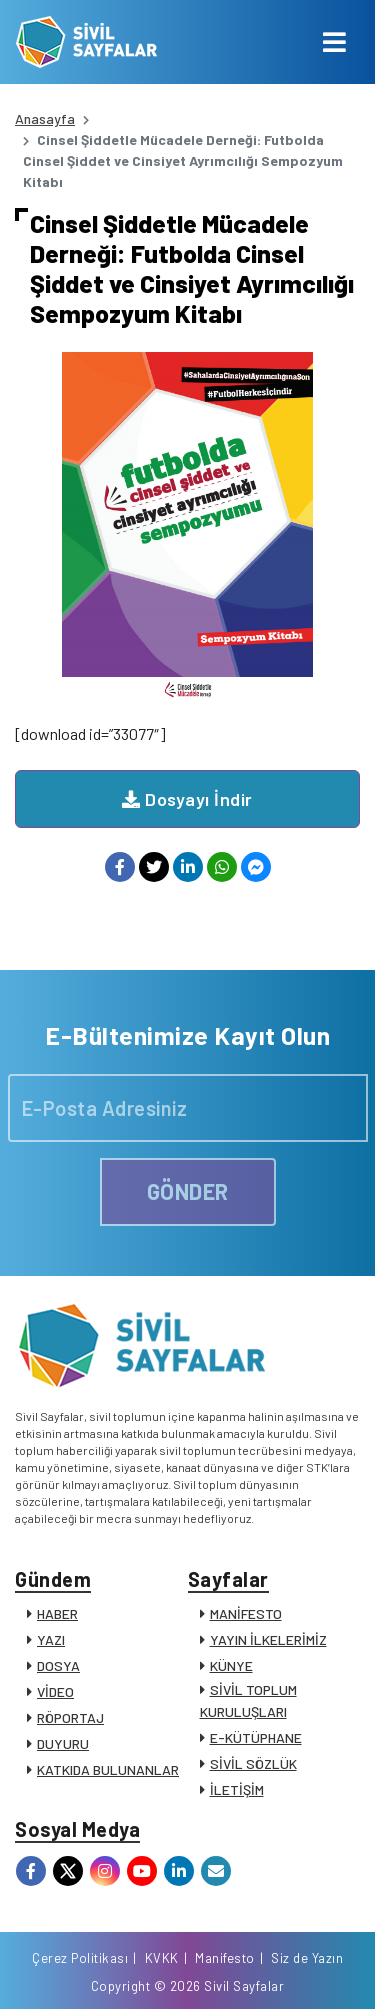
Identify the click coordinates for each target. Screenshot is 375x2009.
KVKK (162, 1958)
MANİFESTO (246, 1613)
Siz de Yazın (307, 1958)
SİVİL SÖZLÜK (253, 1763)
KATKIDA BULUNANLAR (108, 1769)
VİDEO (55, 1691)
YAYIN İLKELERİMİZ (268, 1639)
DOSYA (58, 1665)
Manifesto (225, 1958)
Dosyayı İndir (187, 799)
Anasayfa (45, 118)
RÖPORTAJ (70, 1717)
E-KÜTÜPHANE (256, 1737)
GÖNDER (188, 1191)
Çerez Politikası (80, 1958)
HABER (57, 1613)
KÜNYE (231, 1665)
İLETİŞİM (237, 1789)
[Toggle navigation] (334, 42)
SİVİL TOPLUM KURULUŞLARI (248, 1700)
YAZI (51, 1639)
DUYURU (63, 1743)
